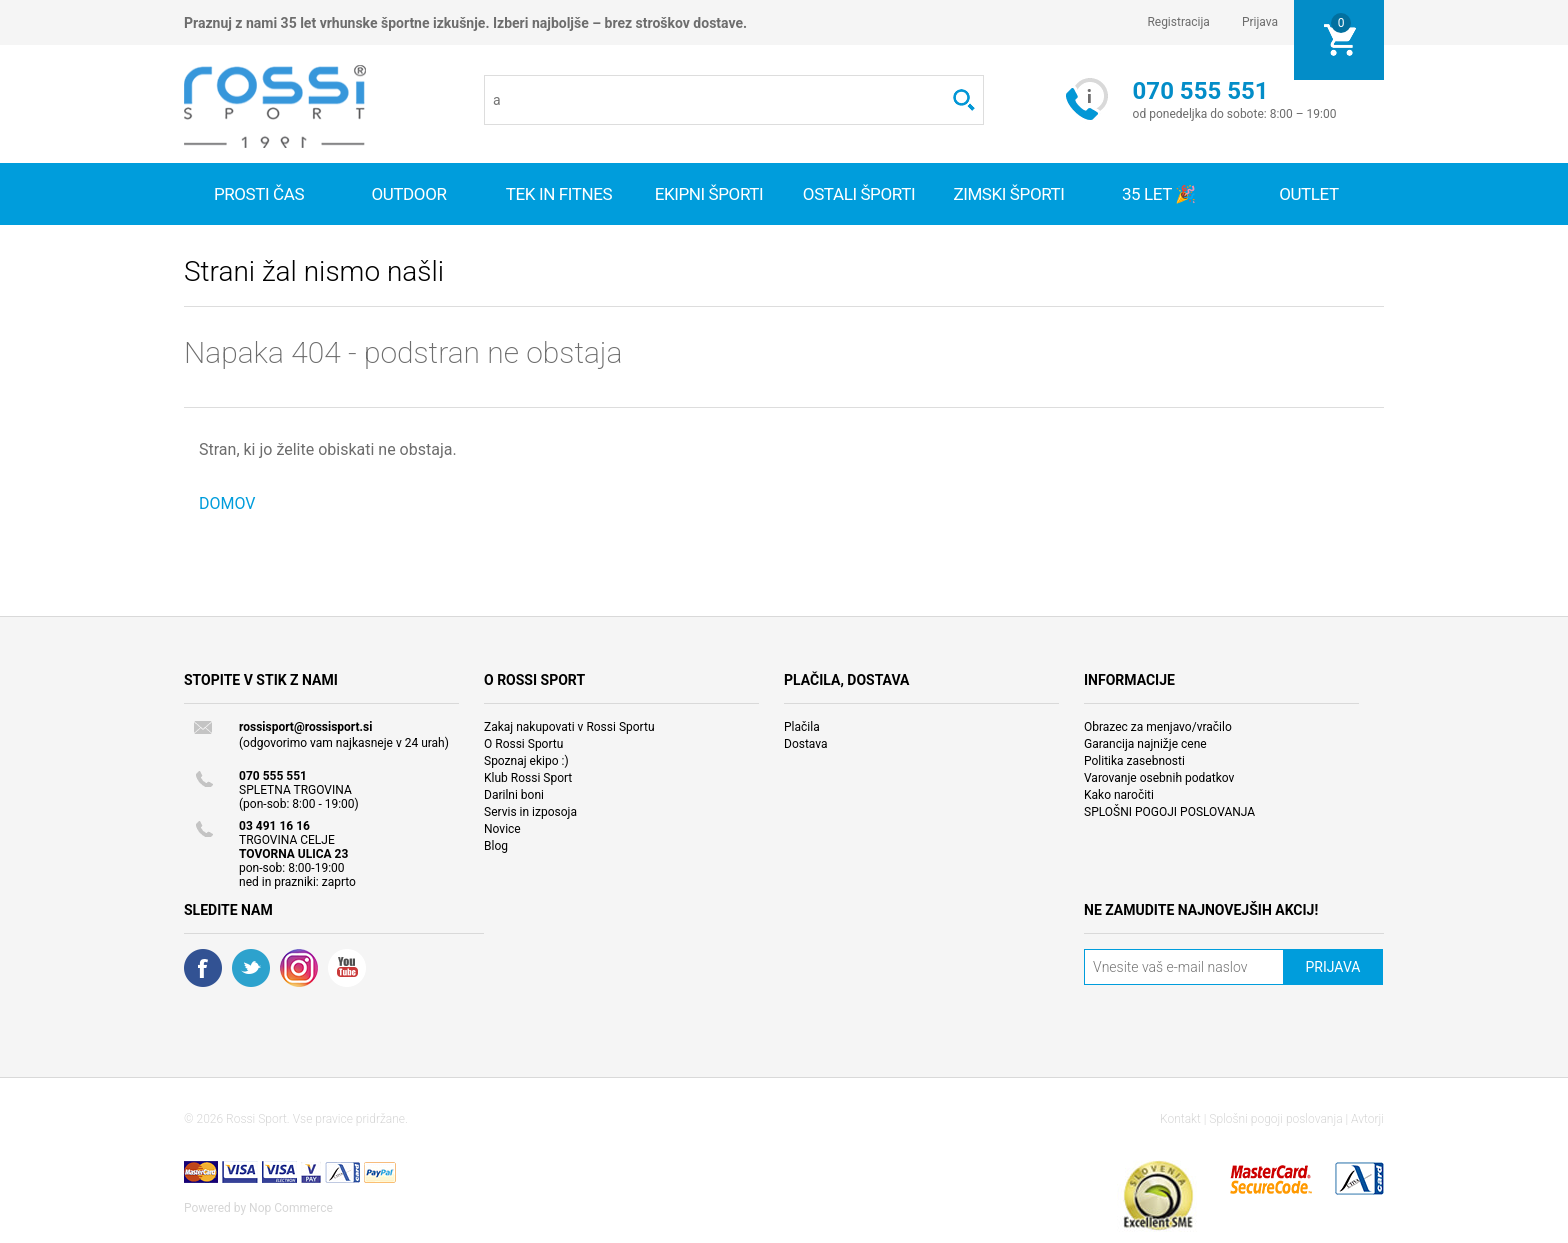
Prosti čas (259, 194)
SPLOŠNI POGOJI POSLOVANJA (1169, 812)
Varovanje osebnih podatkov (1159, 778)
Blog (496, 846)
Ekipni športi (709, 194)
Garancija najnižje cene (1145, 744)
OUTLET (1309, 194)
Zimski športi (1008, 194)
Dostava (806, 744)
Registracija (1178, 22)
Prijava (1260, 22)
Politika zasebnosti (1134, 761)
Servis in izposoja (530, 812)
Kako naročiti (1119, 795)
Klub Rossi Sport (528, 778)
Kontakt (1180, 1119)
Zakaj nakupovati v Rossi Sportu (569, 727)
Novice (502, 829)
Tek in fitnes (559, 194)
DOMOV (227, 503)
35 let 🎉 (1159, 194)
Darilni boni (514, 795)
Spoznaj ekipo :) (526, 761)
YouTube (347, 968)
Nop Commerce (291, 1208)
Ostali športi (859, 194)
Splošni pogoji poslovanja (1275, 1119)
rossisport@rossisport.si (305, 727)
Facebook (203, 968)
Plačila (802, 727)
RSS (299, 968)
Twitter (251, 968)
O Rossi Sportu (523, 744)
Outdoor (408, 194)
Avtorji (1367, 1119)
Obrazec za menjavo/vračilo (1158, 727)
